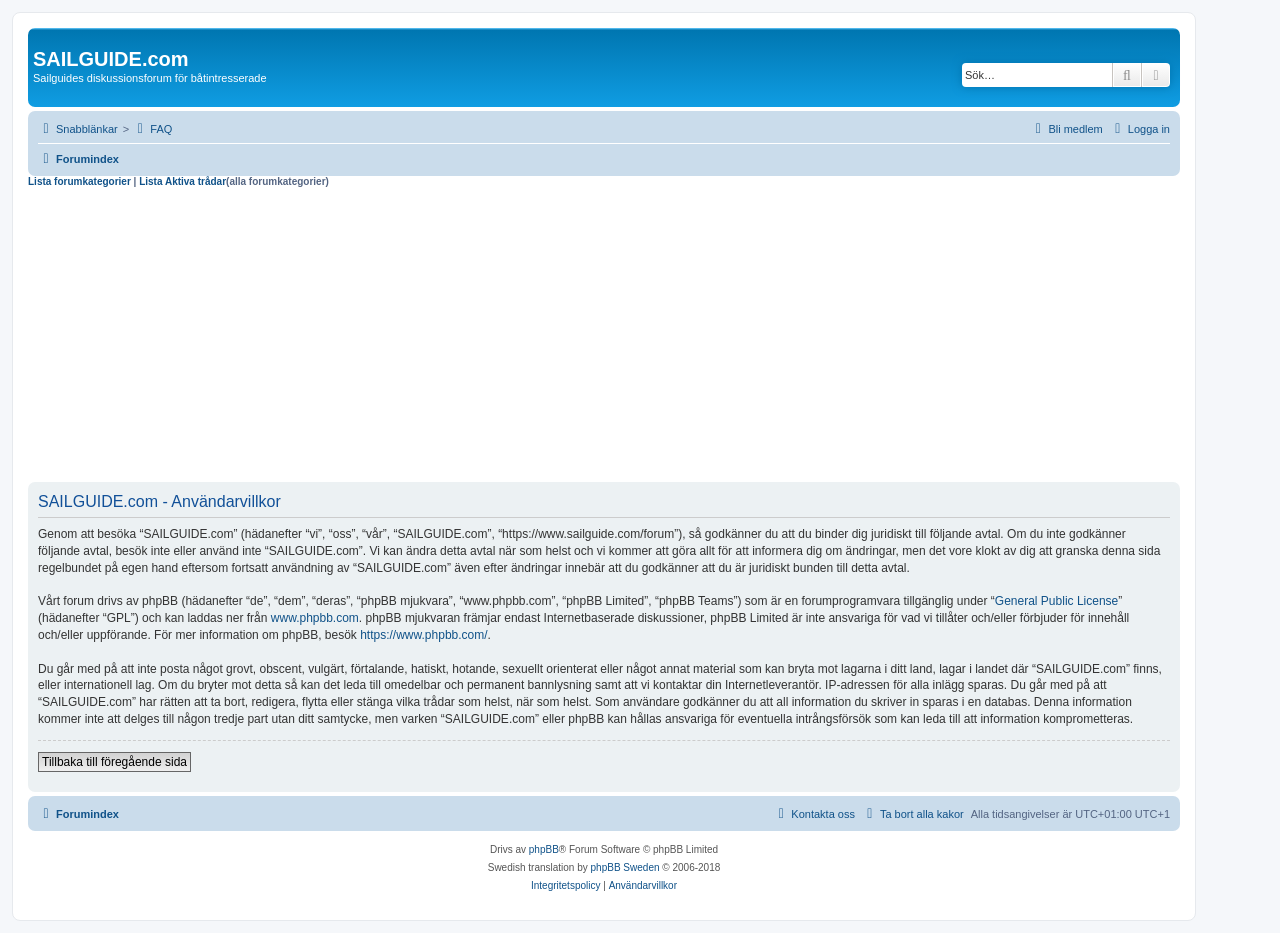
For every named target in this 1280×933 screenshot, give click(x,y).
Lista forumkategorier (79, 181)
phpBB (544, 849)
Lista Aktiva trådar (182, 181)
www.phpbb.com (315, 618)
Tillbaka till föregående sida (114, 762)
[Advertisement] (604, 338)
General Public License (1056, 601)
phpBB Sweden (625, 867)
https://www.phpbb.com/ (423, 635)
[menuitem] (152, 129)
